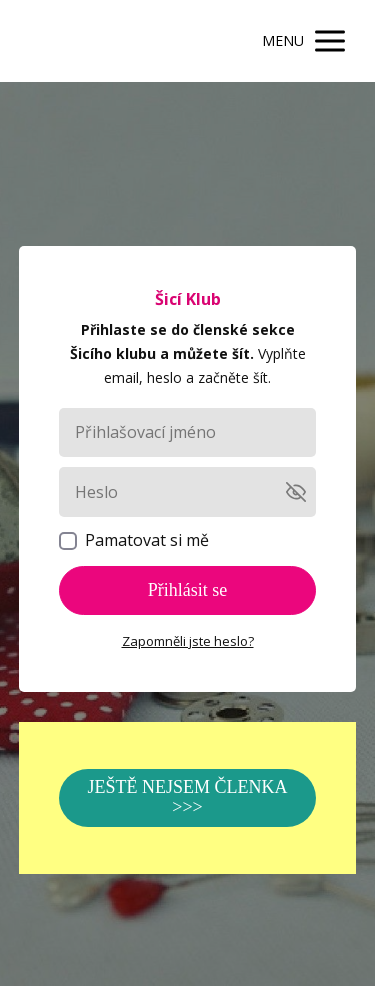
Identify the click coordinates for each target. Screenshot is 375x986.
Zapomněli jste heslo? (188, 641)
